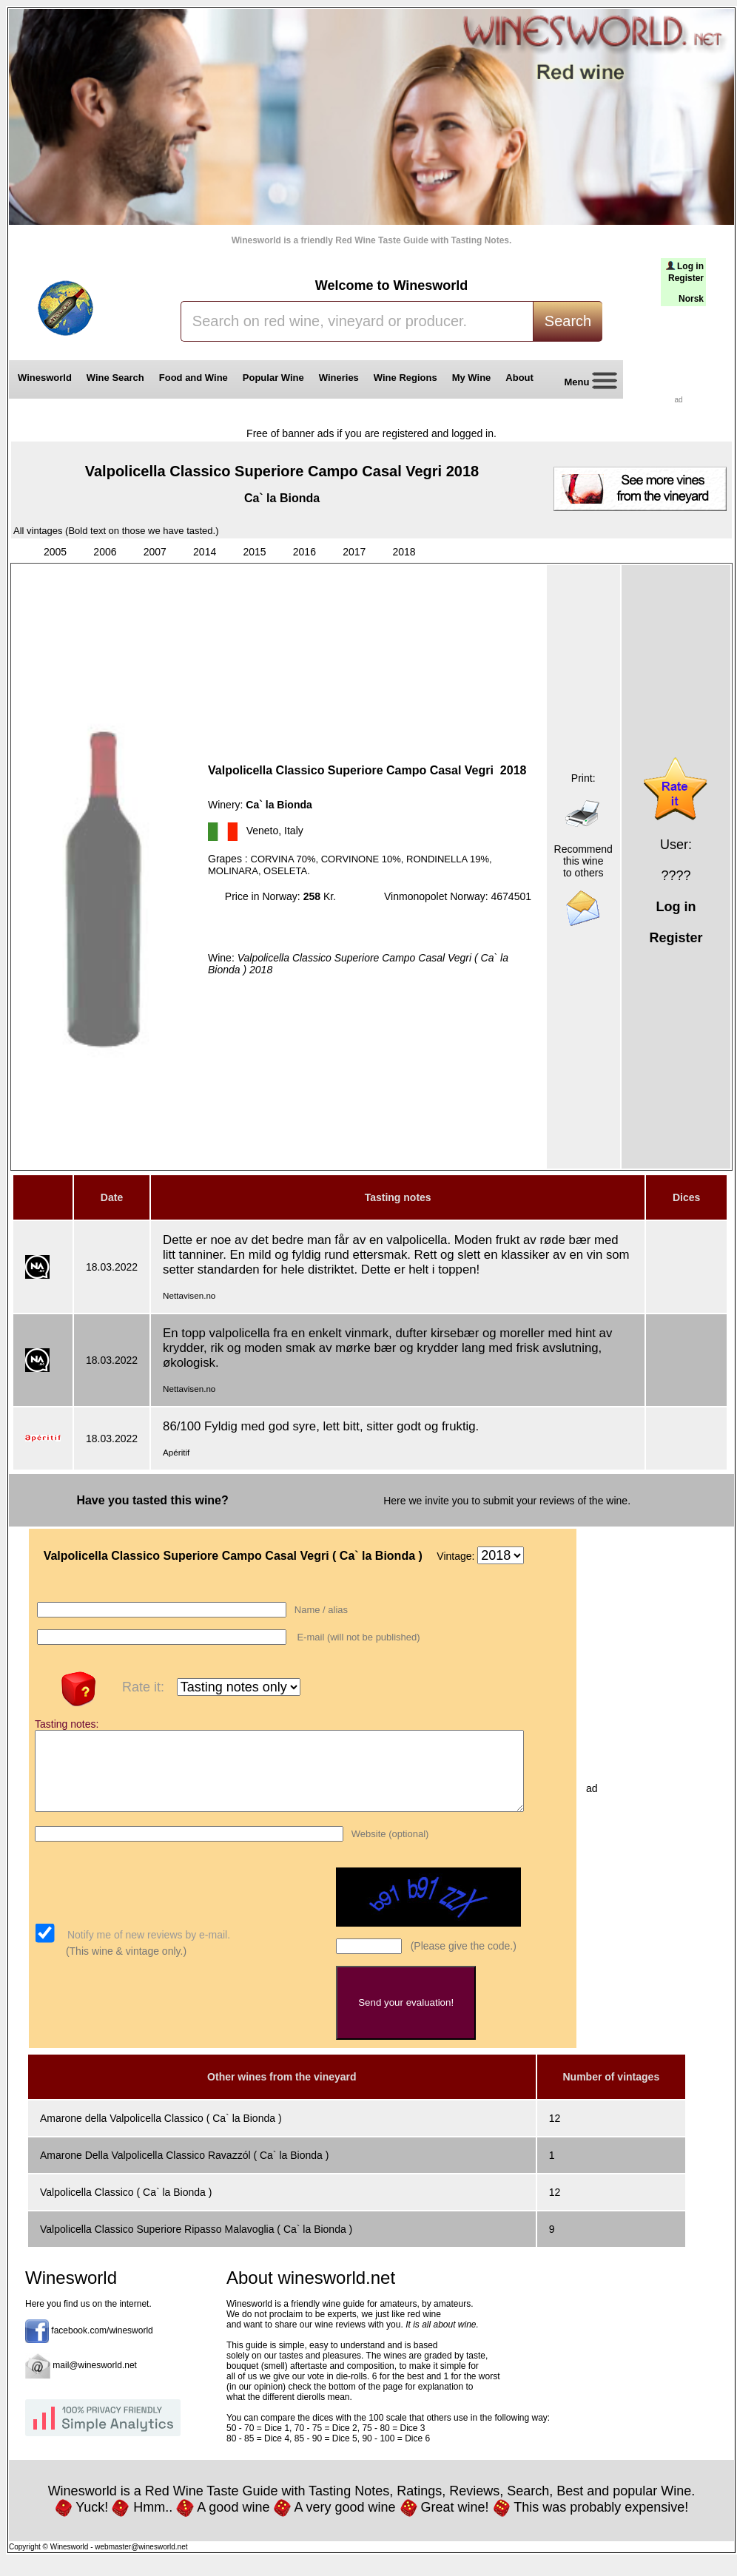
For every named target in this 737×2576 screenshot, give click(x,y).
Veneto (262, 830)
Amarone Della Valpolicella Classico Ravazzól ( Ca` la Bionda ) (184, 2171)
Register (686, 278)
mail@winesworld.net (95, 2381)
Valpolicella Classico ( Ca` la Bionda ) (126, 2208)
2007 (155, 552)
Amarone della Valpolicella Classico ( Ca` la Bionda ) (161, 2134)
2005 (55, 552)
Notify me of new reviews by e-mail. (147, 1950)
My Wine (471, 377)
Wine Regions (405, 377)
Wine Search (115, 377)
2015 (254, 552)
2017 (354, 552)
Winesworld (45, 377)
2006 (104, 552)
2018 (404, 552)
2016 (304, 552)
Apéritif (176, 1452)
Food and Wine (193, 377)
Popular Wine (273, 377)
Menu (585, 382)
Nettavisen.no (189, 1295)
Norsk (691, 299)
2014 (204, 552)
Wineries (339, 377)
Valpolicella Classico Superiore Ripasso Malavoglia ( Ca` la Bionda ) (196, 2245)
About (522, 377)
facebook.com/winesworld (101, 2346)
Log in (690, 266)
